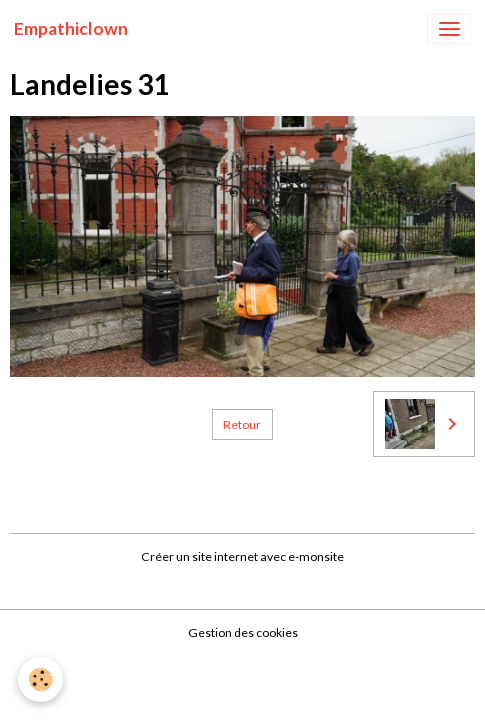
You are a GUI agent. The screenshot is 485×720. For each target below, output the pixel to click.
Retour (242, 424)
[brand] (71, 29)
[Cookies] (40, 679)
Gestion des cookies (243, 632)
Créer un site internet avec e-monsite (242, 556)
